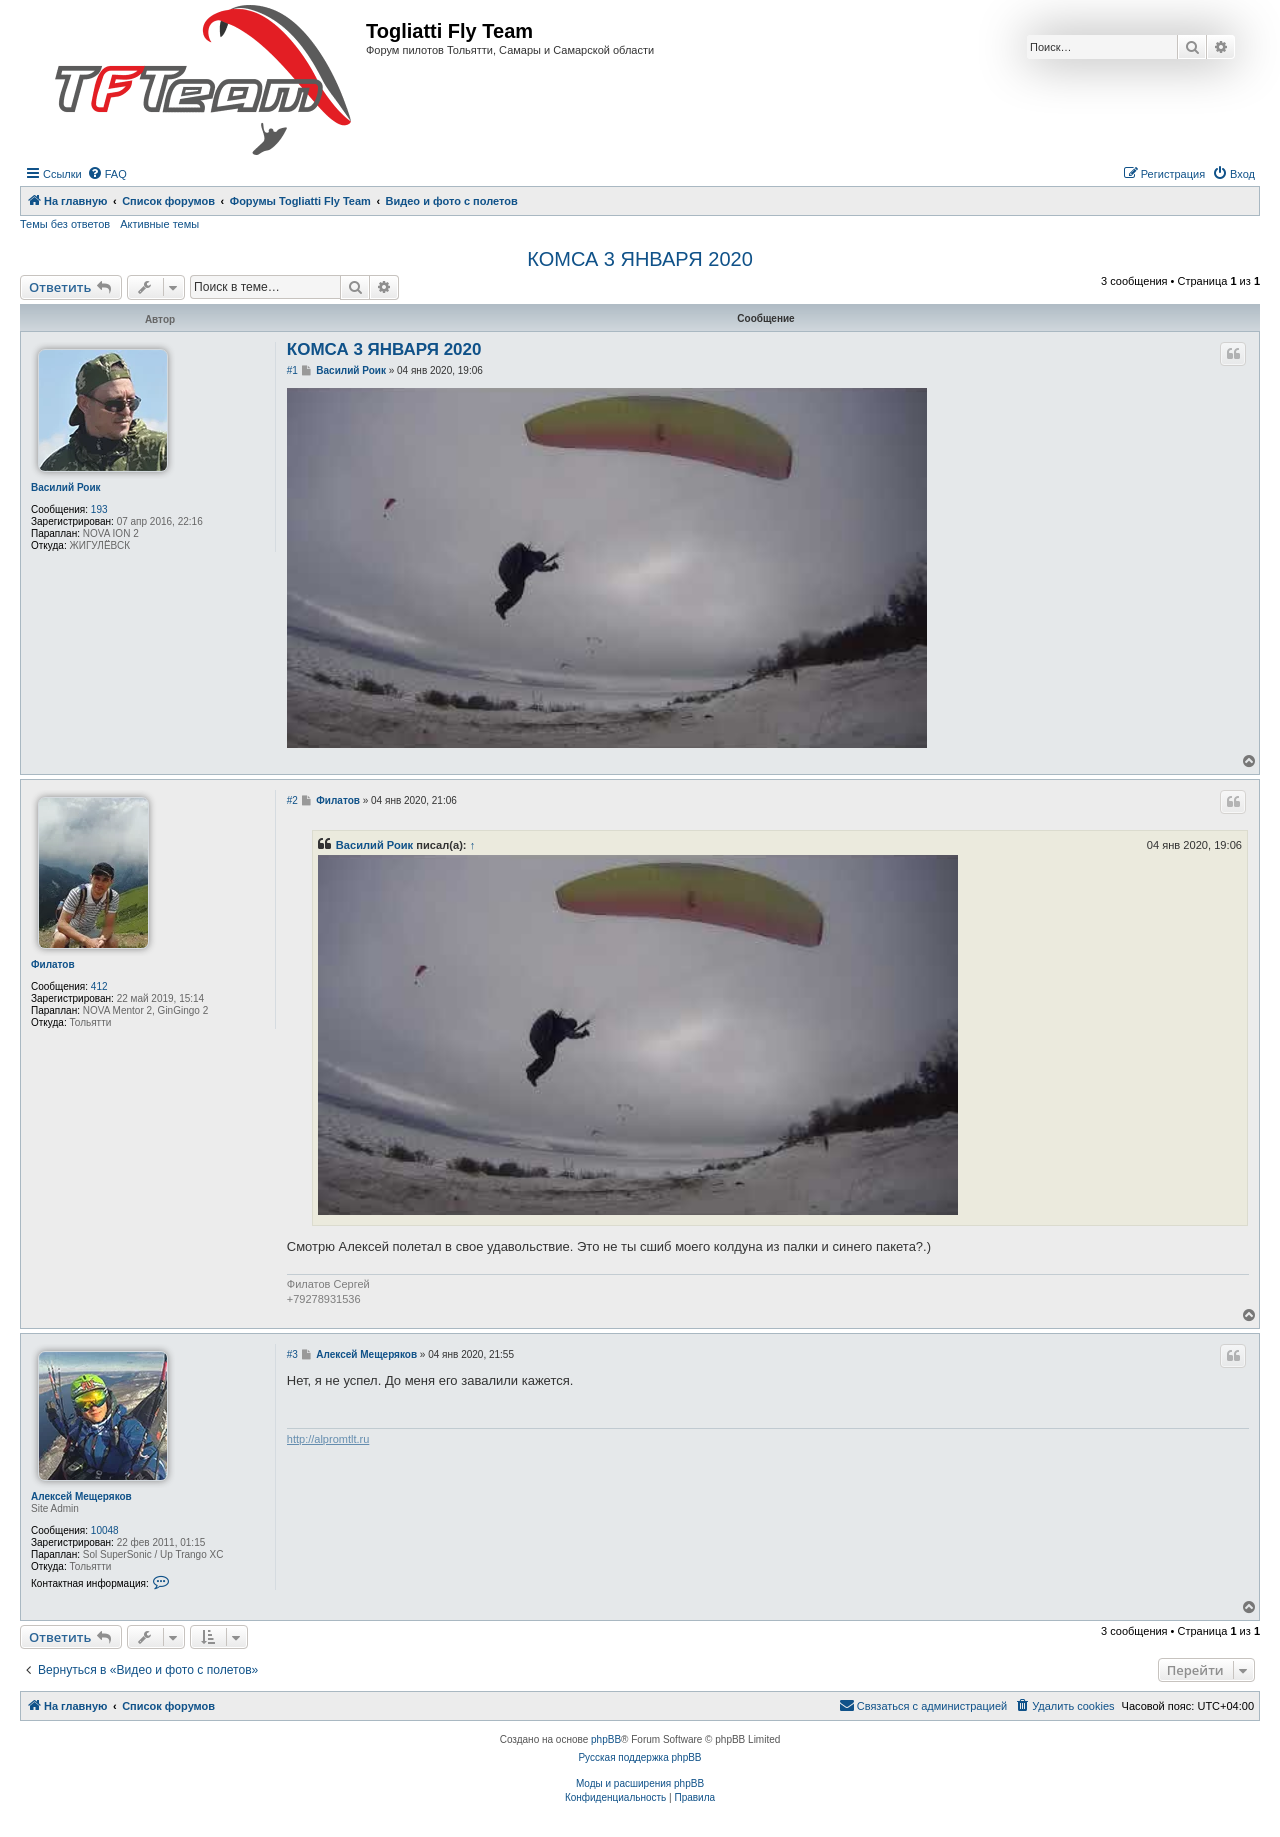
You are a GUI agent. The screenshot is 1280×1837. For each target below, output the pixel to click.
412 (99, 986)
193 (99, 509)
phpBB (606, 1739)
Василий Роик (66, 487)
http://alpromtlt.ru (328, 1439)
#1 (292, 370)
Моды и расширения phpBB (640, 1783)
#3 (292, 1354)
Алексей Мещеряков (81, 1496)
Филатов (53, 964)
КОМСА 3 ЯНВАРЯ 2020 (640, 259)
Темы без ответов (65, 224)
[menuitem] (107, 174)
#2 (292, 800)
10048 (105, 1530)
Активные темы (159, 224)
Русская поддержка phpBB (639, 1757)
